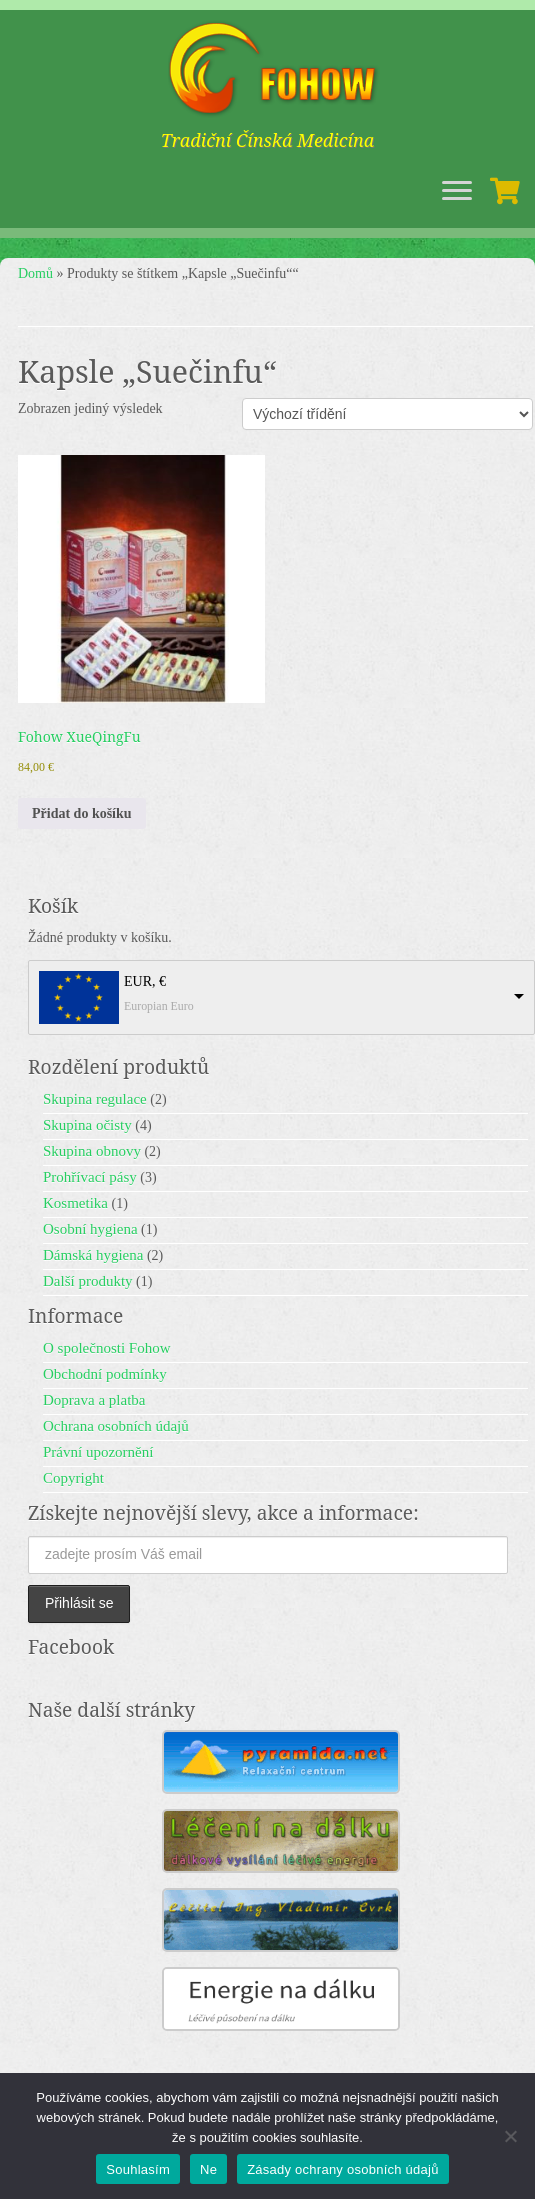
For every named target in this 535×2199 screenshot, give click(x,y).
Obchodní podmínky (105, 1374)
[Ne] (510, 2136)
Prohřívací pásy (90, 1177)
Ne (208, 2169)
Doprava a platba (94, 1400)
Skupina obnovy (92, 1151)
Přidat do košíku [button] (82, 813)
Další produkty (88, 1281)
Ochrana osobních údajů (116, 1426)
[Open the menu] (457, 192)
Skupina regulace (95, 1099)
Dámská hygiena (93, 1255)
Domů (35, 273)
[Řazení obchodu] (387, 414)
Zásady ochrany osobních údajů (343, 2169)
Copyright (73, 1478)
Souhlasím (138, 2169)
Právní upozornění (98, 1452)
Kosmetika (75, 1203)
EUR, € (145, 981)
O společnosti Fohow (107, 1348)
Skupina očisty (87, 1125)
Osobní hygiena (90, 1229)
